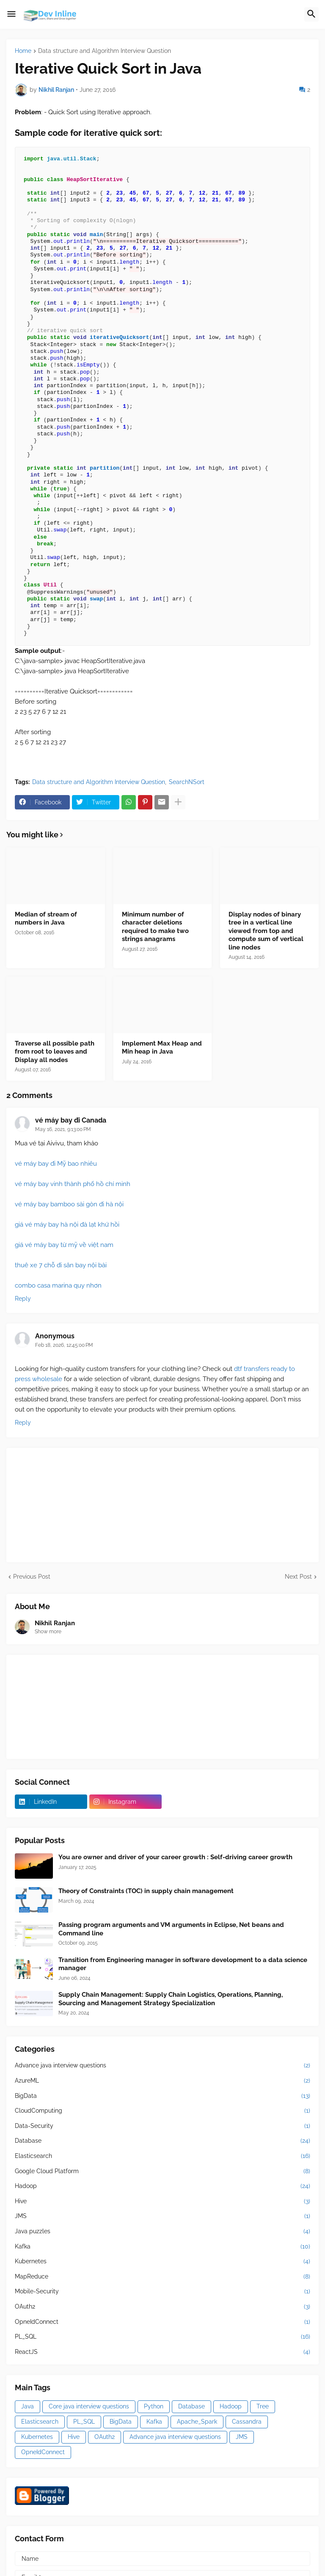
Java (27, 2406)
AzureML (162, 2081)
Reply (23, 1298)
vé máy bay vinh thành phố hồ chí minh (72, 1184)
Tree (262, 2406)
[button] (11, 14)
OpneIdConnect (162, 2322)
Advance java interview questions (162, 2065)
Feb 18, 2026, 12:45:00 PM (64, 1345)
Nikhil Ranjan (55, 1623)
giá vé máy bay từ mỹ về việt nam (64, 1245)
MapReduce (162, 2277)
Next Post (298, 1576)
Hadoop (162, 2186)
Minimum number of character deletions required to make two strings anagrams (155, 927)
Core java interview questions (89, 2406)
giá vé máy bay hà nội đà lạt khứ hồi (67, 1224)
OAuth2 (162, 2307)
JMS (162, 2216)
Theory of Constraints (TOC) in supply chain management (146, 1891)
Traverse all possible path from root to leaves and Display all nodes (54, 1052)
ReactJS (162, 2352)
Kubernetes (162, 2261)
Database (162, 2141)
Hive (162, 2201)
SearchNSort (186, 782)
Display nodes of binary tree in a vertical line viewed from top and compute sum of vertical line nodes (266, 931)
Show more (48, 1632)
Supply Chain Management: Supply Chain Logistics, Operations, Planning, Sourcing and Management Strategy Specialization (170, 1999)
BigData (162, 2096)
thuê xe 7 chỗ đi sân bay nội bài (61, 1265)
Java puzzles (162, 2231)
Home (23, 51)
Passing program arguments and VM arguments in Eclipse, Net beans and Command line (171, 1929)
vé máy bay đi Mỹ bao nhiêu (56, 1163)
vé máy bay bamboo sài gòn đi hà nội (69, 1204)
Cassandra (247, 2421)
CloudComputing (162, 2111)
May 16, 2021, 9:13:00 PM (63, 1129)
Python (153, 2406)
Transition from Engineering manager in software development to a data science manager (182, 1964)
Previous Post (31, 1576)
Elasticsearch (162, 2156)
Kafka (162, 2247)
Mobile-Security (162, 2291)
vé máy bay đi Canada (70, 1120)
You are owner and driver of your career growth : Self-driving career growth (175, 1857)
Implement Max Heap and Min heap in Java (162, 1048)
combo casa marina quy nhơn (58, 1285)
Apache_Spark (197, 2421)
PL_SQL (162, 2337)
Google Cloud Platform (162, 2171)
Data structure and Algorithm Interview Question (104, 51)
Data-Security (162, 2126)
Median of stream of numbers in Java (46, 919)
